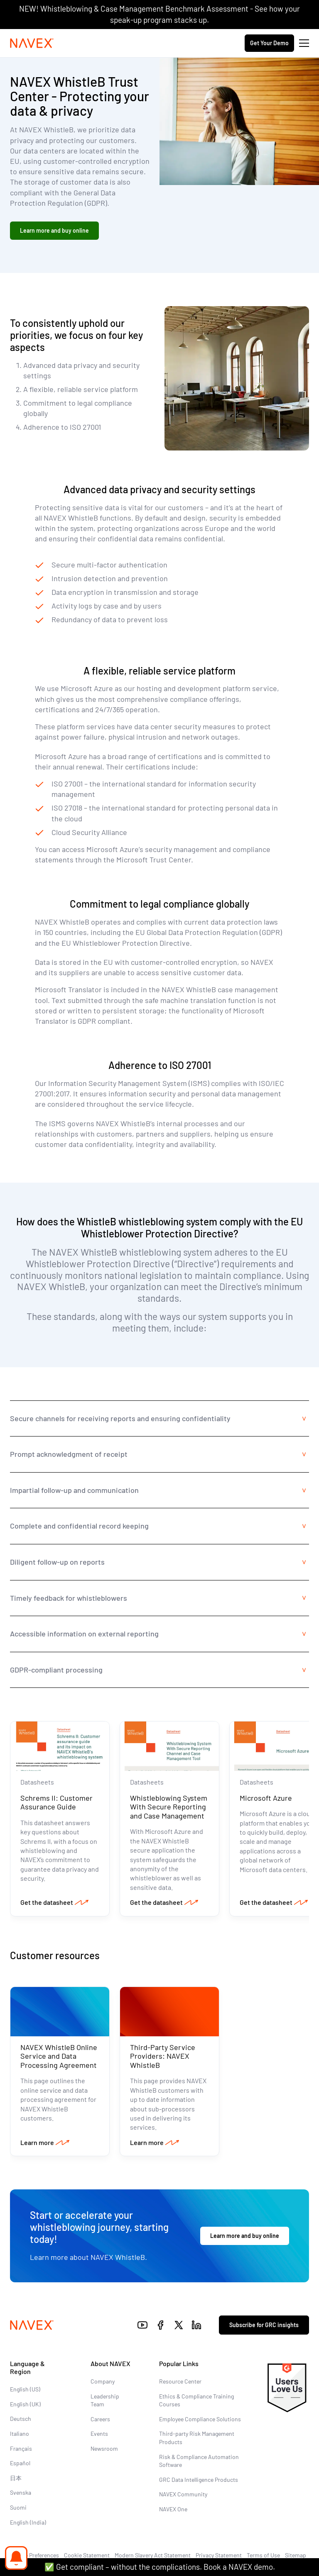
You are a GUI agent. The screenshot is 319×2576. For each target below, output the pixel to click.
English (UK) (25, 2404)
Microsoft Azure (266, 1797)
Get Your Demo (269, 42)
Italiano (19, 2433)
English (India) (28, 2522)
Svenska (20, 2492)
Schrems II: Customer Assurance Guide (56, 1802)
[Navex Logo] (32, 43)
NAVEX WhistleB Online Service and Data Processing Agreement (58, 2056)
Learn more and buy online (54, 230)
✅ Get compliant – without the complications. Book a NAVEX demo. (159, 2566)
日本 (16, 2477)
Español (20, 2462)
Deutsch (20, 2418)
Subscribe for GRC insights (264, 2324)
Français (21, 2448)
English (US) (25, 2389)
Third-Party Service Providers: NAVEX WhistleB (162, 2056)
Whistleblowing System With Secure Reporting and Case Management (168, 1806)
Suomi (18, 2507)
